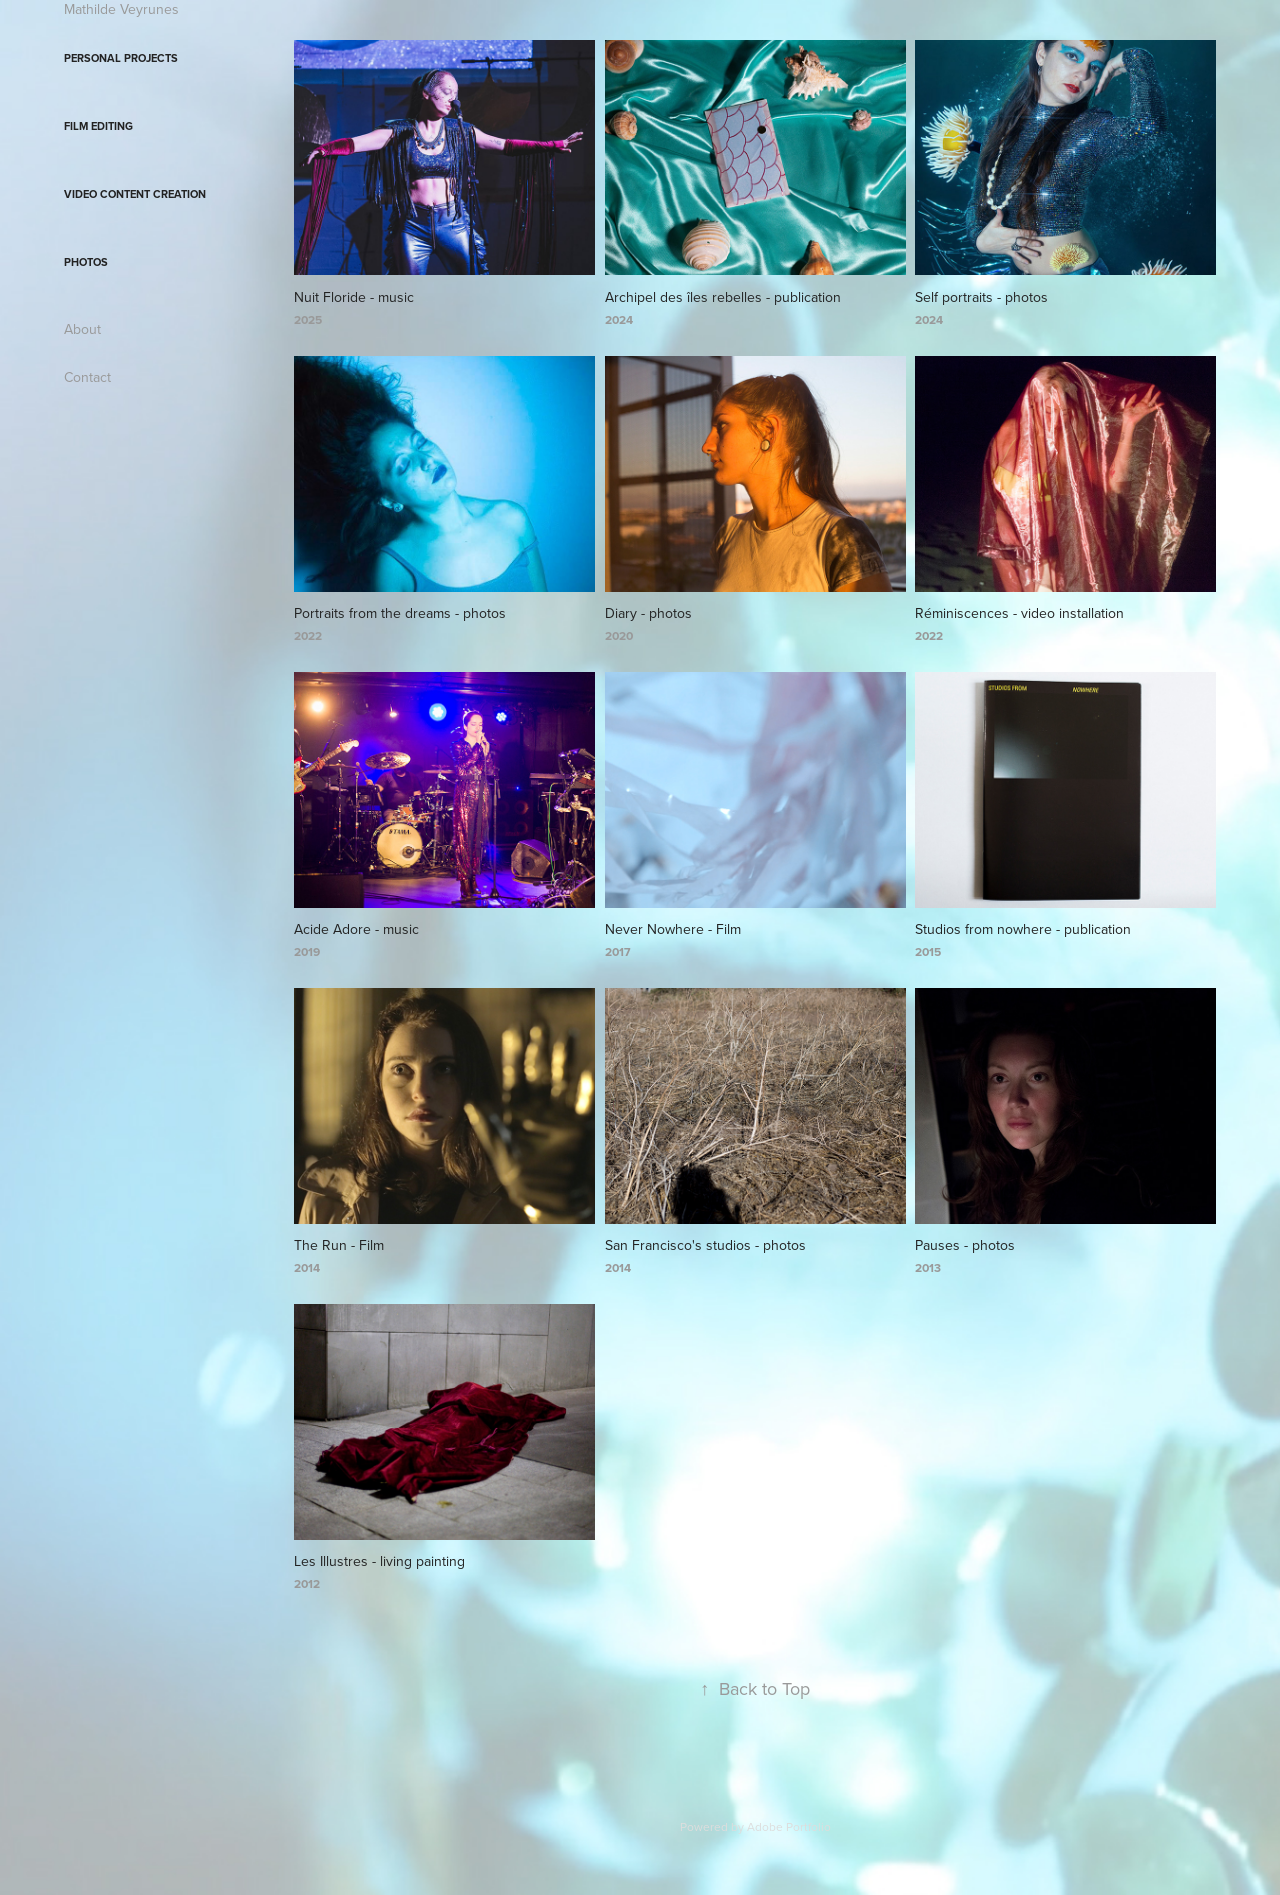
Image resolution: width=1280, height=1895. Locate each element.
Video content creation (135, 194)
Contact (87, 377)
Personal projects (121, 58)
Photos (86, 262)
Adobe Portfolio (789, 1826)
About (82, 329)
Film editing (98, 126)
